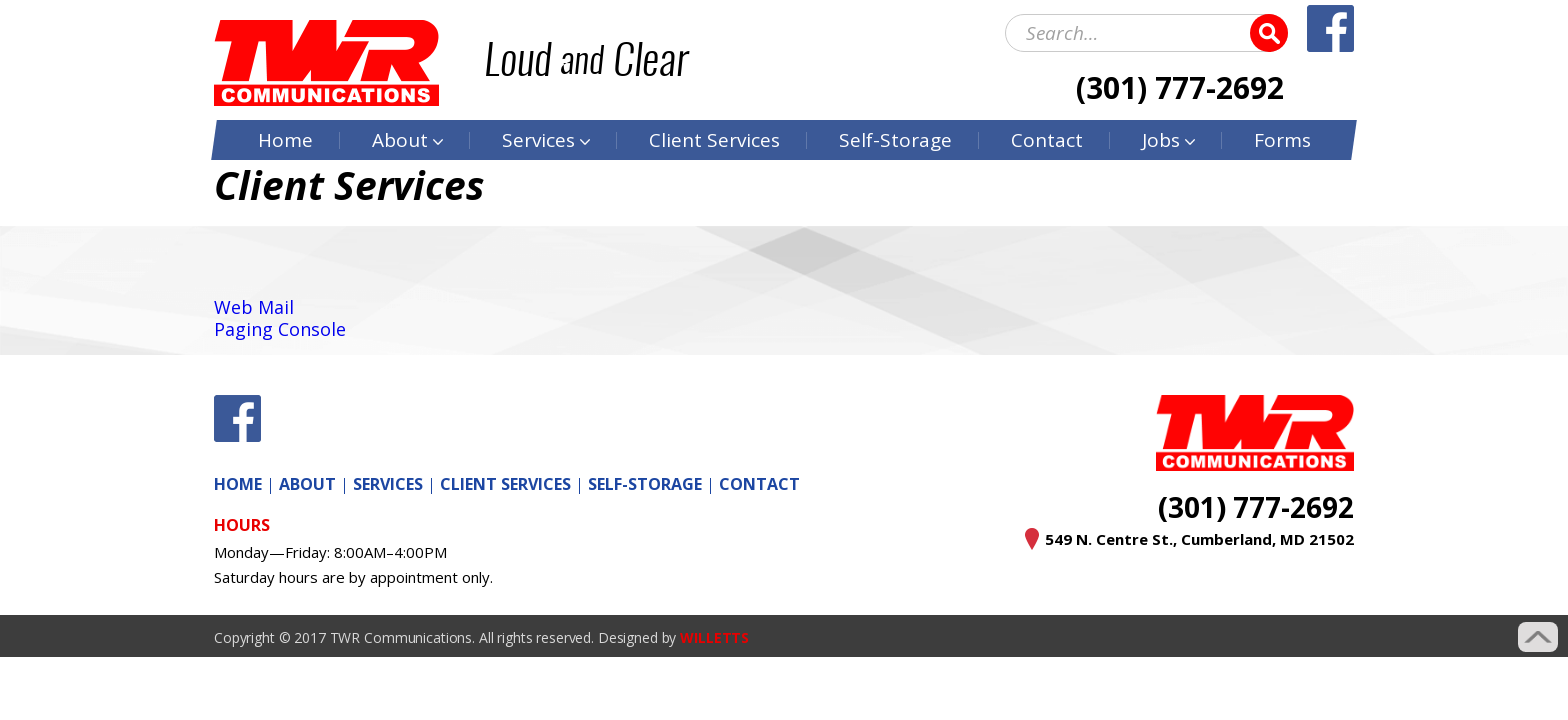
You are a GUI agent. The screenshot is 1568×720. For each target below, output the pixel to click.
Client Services (505, 484)
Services (538, 140)
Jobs (1161, 140)
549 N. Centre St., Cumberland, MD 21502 (1199, 539)
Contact (1047, 140)
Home (285, 140)
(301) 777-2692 (1180, 88)
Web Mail (254, 307)
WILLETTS (714, 637)
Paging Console (280, 329)
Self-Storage (895, 140)
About (400, 140)
